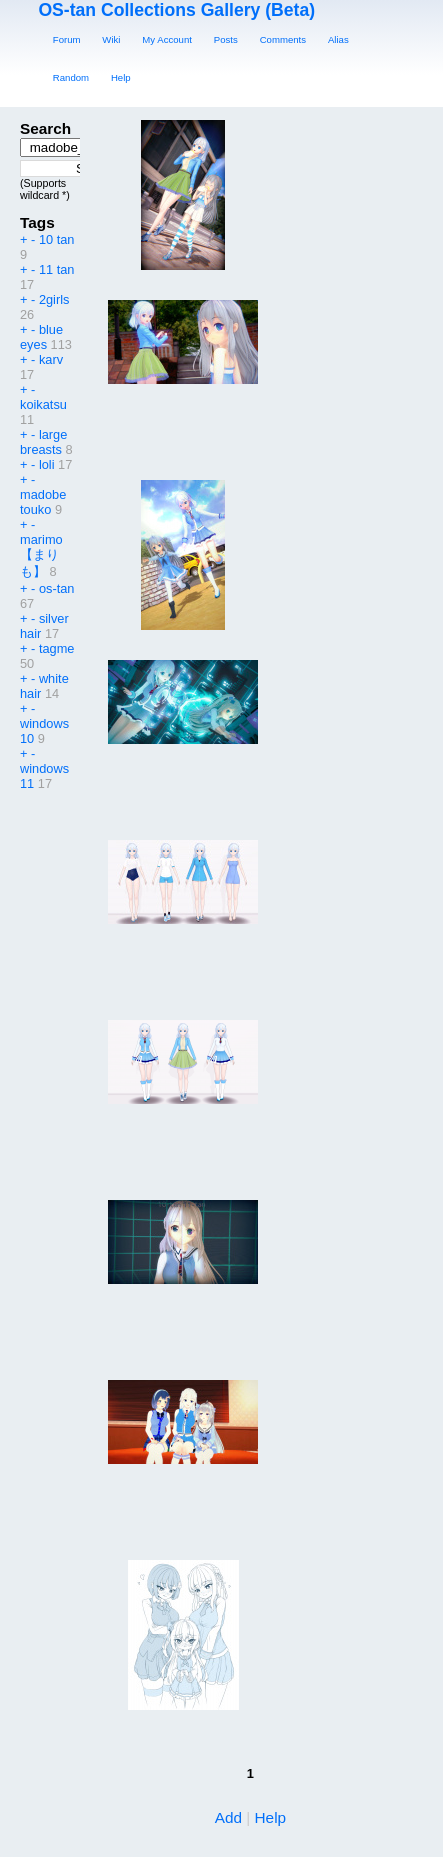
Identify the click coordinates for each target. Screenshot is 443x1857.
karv (51, 359)
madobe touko (43, 502)
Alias (338, 39)
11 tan (57, 269)
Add (228, 1817)
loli (47, 464)
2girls (54, 299)
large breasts (43, 442)
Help (121, 77)
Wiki (111, 39)
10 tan (57, 239)
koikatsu (43, 404)
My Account (167, 39)
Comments (283, 39)
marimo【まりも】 (41, 555)
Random (71, 77)
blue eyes (41, 337)
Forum (67, 39)
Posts (226, 39)
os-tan (57, 588)
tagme (57, 648)
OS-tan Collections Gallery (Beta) (176, 10)
